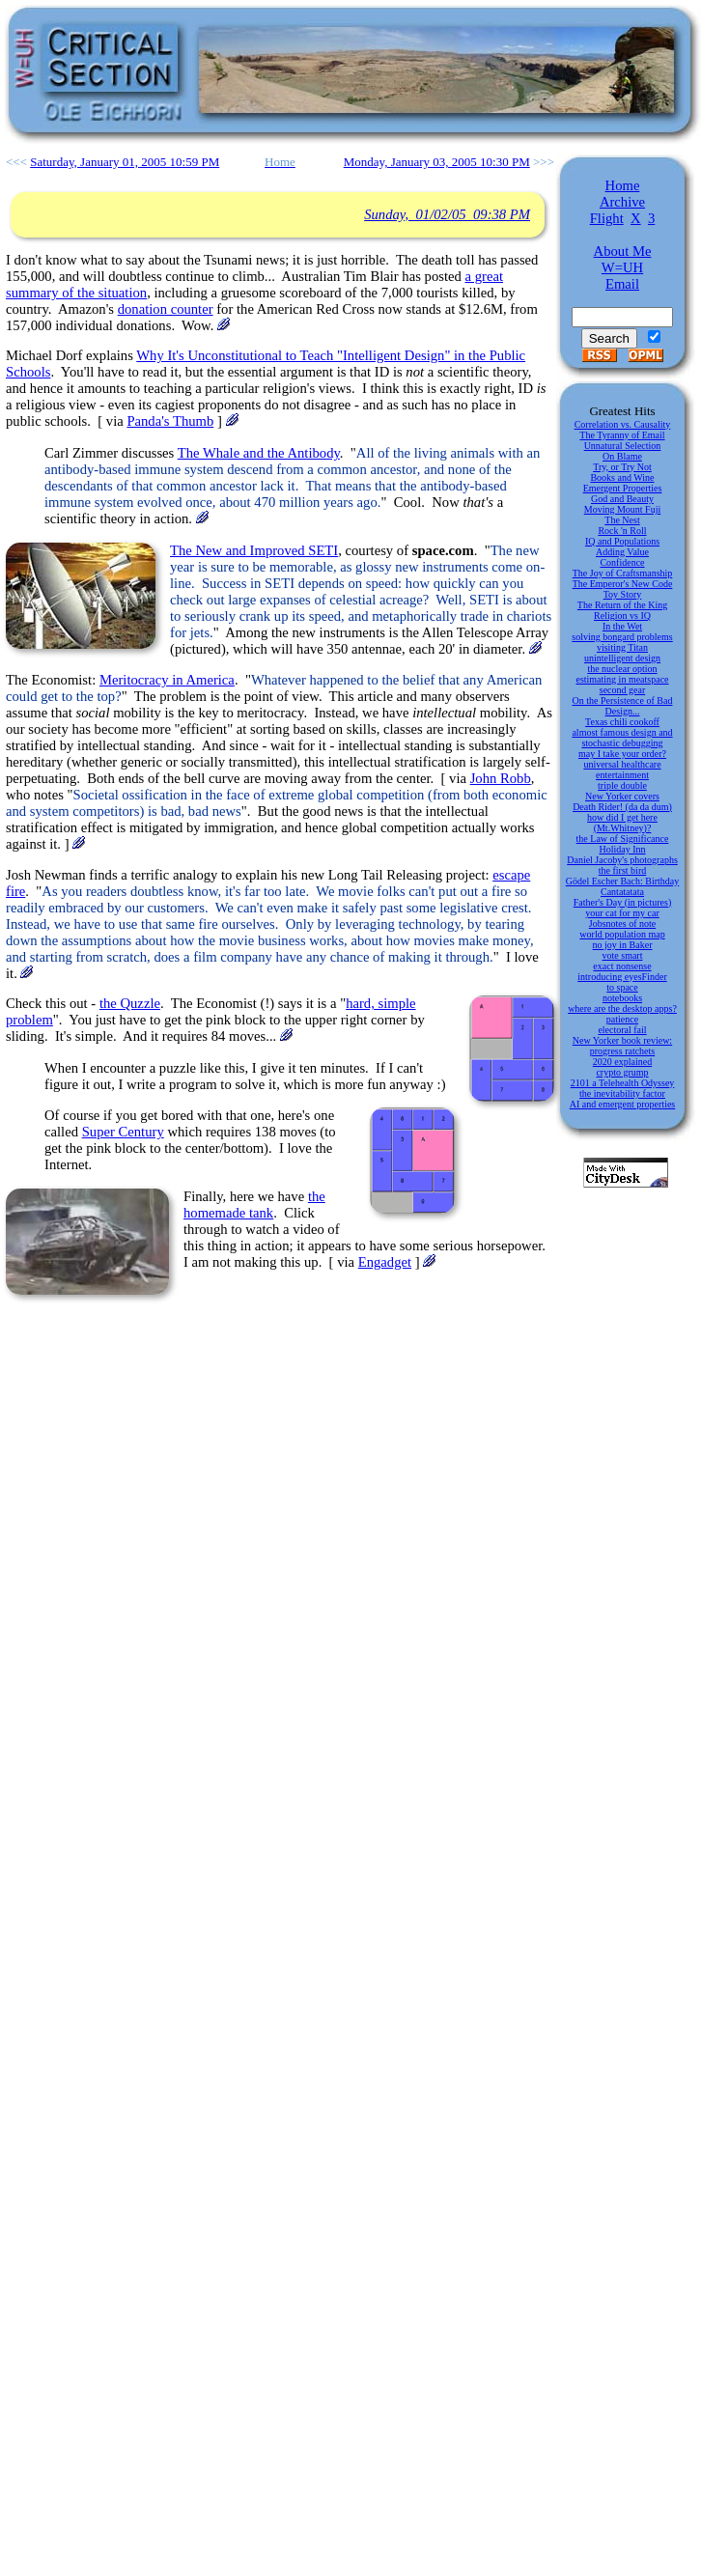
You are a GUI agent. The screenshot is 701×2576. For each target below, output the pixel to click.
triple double (622, 785)
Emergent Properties (622, 488)
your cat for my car (622, 913)
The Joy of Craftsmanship (623, 573)
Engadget (384, 1262)
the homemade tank (254, 1204)
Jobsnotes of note (622, 923)
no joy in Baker (623, 944)
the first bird (622, 870)
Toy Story (622, 594)
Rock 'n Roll (622, 530)
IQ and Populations (622, 541)
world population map (621, 934)
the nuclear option (622, 668)
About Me (623, 251)
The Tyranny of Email (621, 435)
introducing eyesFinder (621, 976)
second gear (622, 690)
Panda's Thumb (169, 421)
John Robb (500, 778)
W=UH (622, 267)
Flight (607, 218)
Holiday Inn (622, 849)
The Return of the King (622, 605)
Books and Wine (622, 477)
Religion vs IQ (622, 615)
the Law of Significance (622, 838)
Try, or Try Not (622, 467)
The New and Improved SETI (254, 550)
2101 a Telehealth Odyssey (623, 1083)
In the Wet (622, 626)
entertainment (622, 775)
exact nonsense (622, 966)
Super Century (123, 1131)
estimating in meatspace (621, 679)
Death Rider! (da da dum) (622, 806)
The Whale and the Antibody (259, 453)
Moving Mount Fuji (622, 509)
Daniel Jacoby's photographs (622, 859)
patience (622, 1019)
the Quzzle (129, 1003)
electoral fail (622, 1029)
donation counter (165, 309)
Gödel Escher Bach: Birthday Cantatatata (622, 886)
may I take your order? (622, 753)
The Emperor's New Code (623, 583)
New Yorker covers (622, 796)
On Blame (622, 456)
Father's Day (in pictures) (623, 902)
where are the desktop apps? (622, 1008)
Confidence (622, 562)
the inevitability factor (622, 1093)
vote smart (623, 955)
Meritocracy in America (167, 679)
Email (622, 284)
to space (622, 987)
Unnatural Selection (622, 445)
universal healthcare (621, 764)
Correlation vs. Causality (623, 424)
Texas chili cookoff (622, 721)
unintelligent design (622, 658)
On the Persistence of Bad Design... (623, 705)
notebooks (622, 998)
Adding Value (622, 551)
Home (622, 185)
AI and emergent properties (623, 1104)
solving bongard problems (622, 636)
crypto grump (622, 1072)
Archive (622, 202)
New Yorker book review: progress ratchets (622, 1045)
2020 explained (622, 1061)
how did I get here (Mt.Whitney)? (622, 822)
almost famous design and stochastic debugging (622, 737)
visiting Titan (622, 647)
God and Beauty (622, 498)
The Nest (621, 520)
